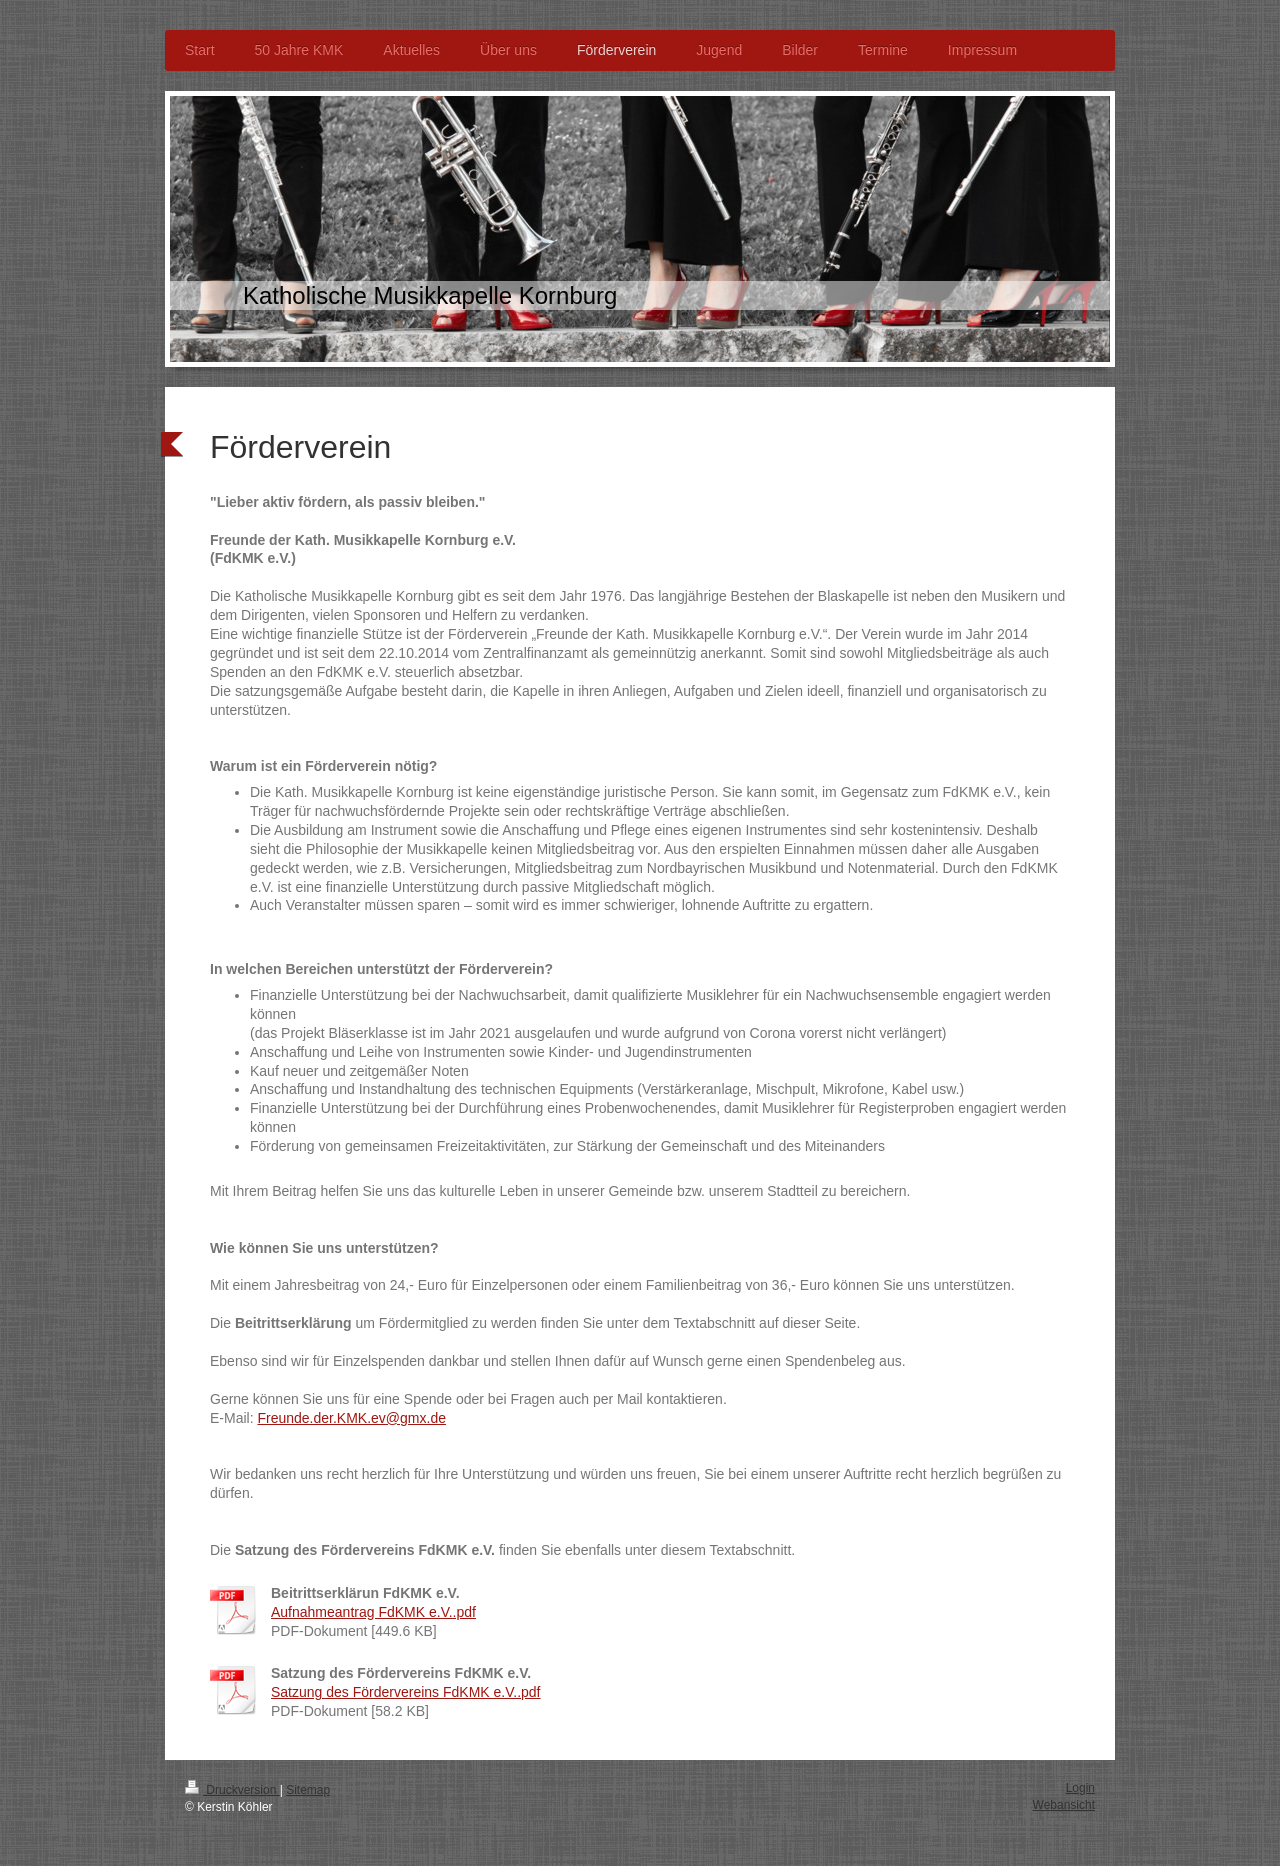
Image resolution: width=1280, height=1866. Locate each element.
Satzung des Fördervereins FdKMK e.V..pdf (406, 1692)
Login (1080, 1788)
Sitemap (308, 1790)
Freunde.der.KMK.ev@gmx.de (351, 1418)
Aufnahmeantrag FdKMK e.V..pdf (373, 1612)
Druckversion (232, 1790)
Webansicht (1064, 1805)
